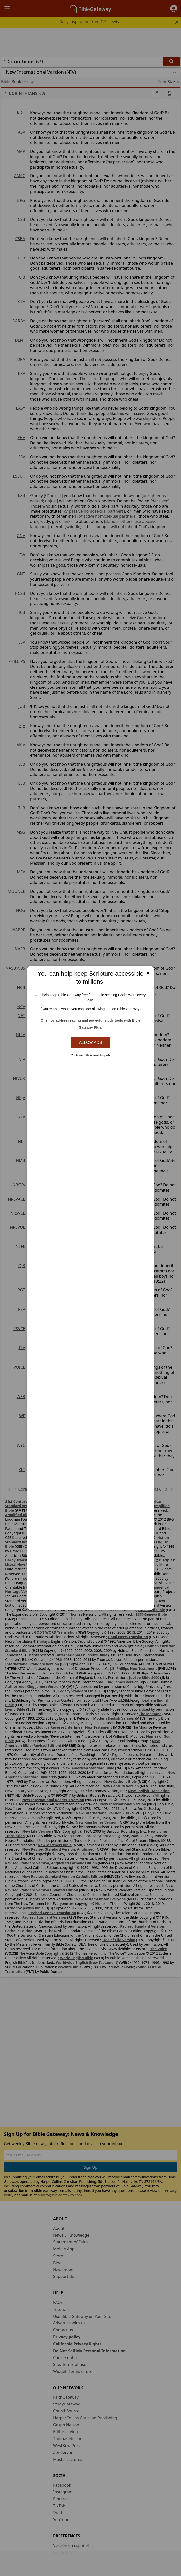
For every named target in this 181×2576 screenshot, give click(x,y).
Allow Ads (90, 1042)
